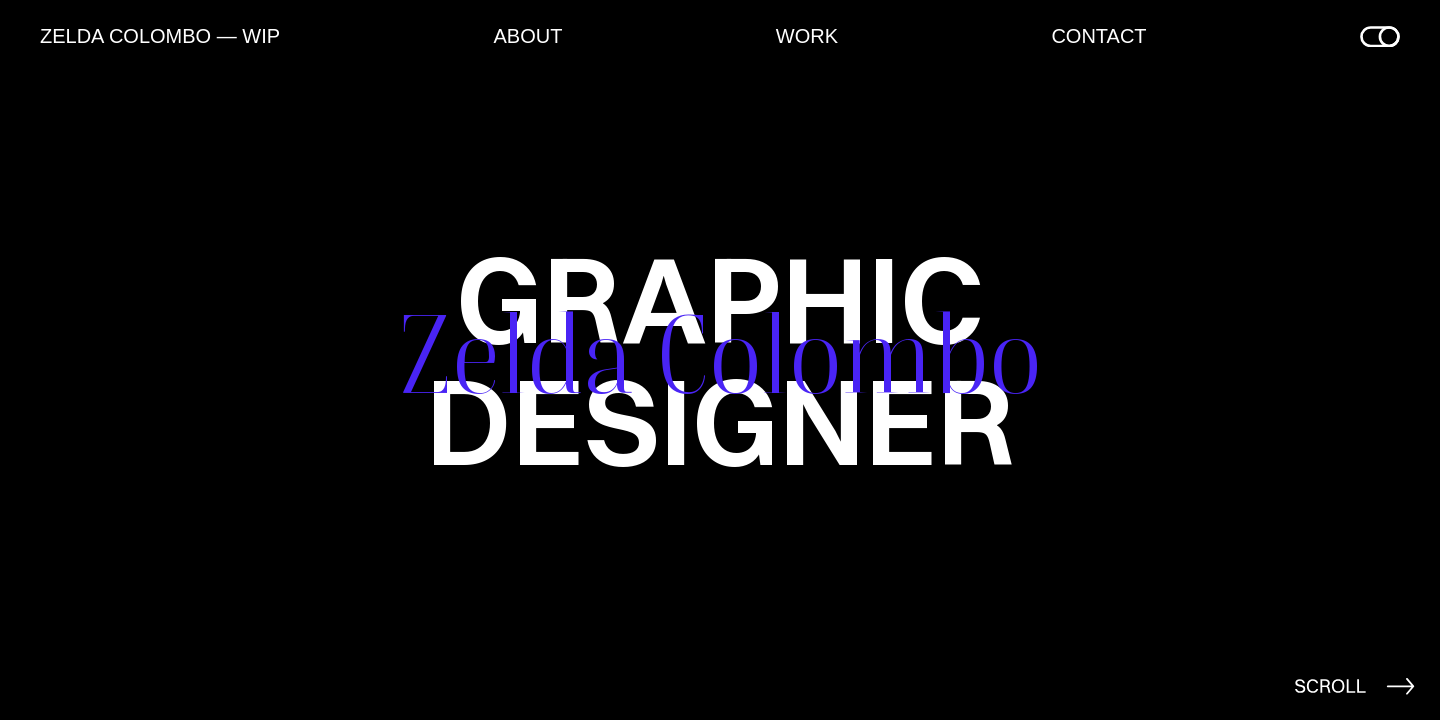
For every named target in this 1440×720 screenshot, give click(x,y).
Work (807, 36)
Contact (1098, 36)
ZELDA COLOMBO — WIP (160, 36)
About (527, 36)
